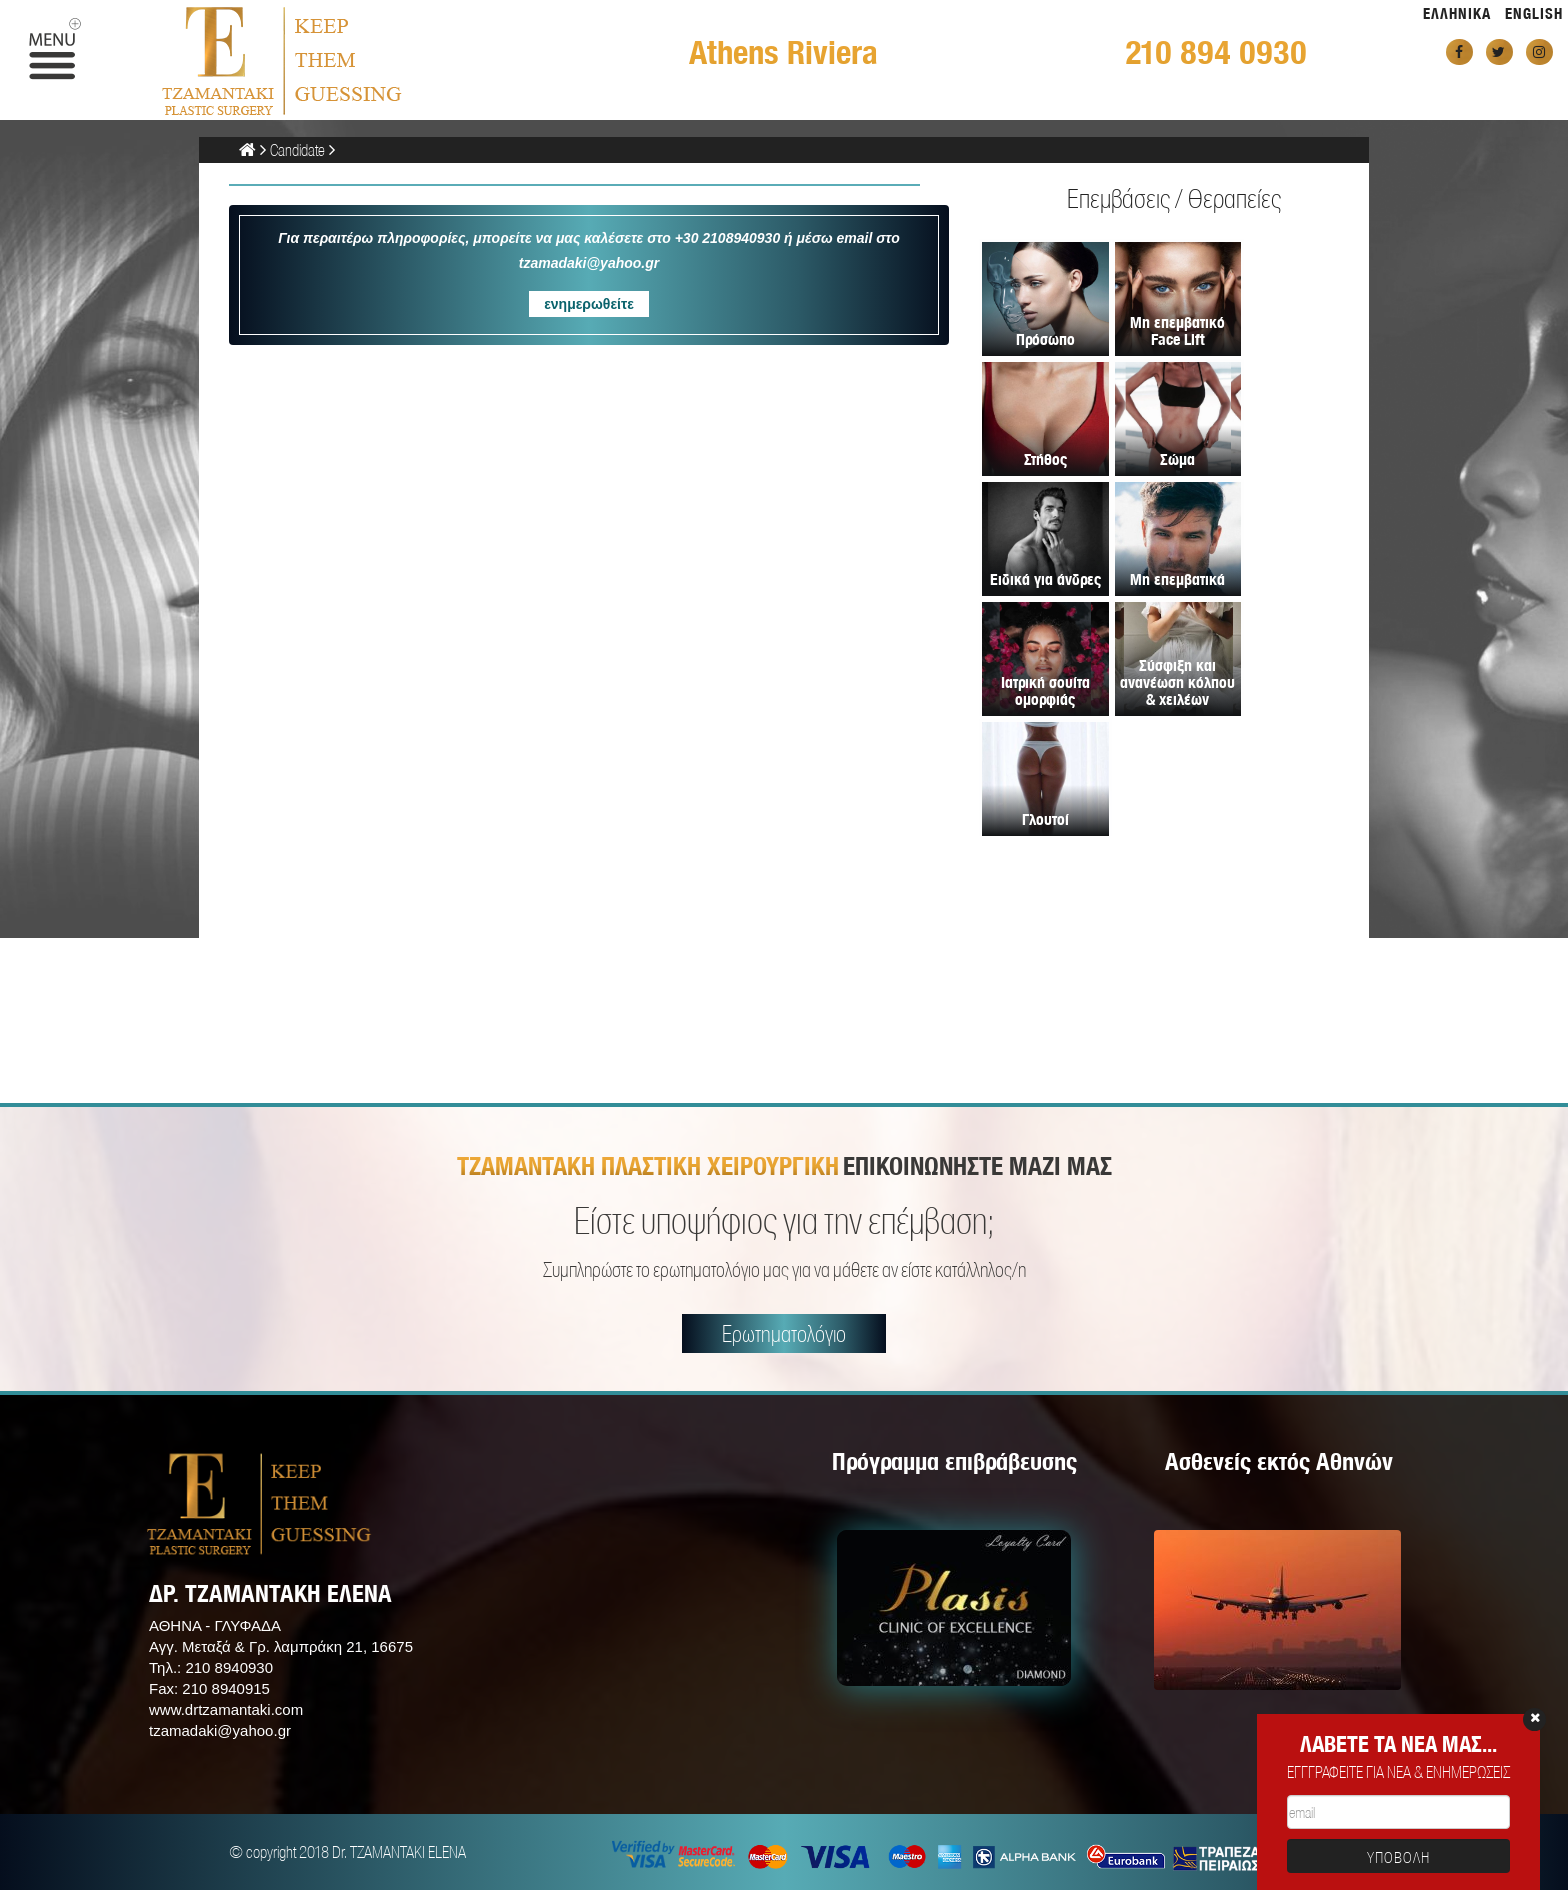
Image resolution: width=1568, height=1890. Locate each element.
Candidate (297, 149)
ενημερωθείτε (589, 304)
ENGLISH (1534, 13)
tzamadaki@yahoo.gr (220, 1730)
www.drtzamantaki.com (226, 1709)
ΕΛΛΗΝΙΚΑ (1457, 13)
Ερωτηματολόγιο (784, 1333)
